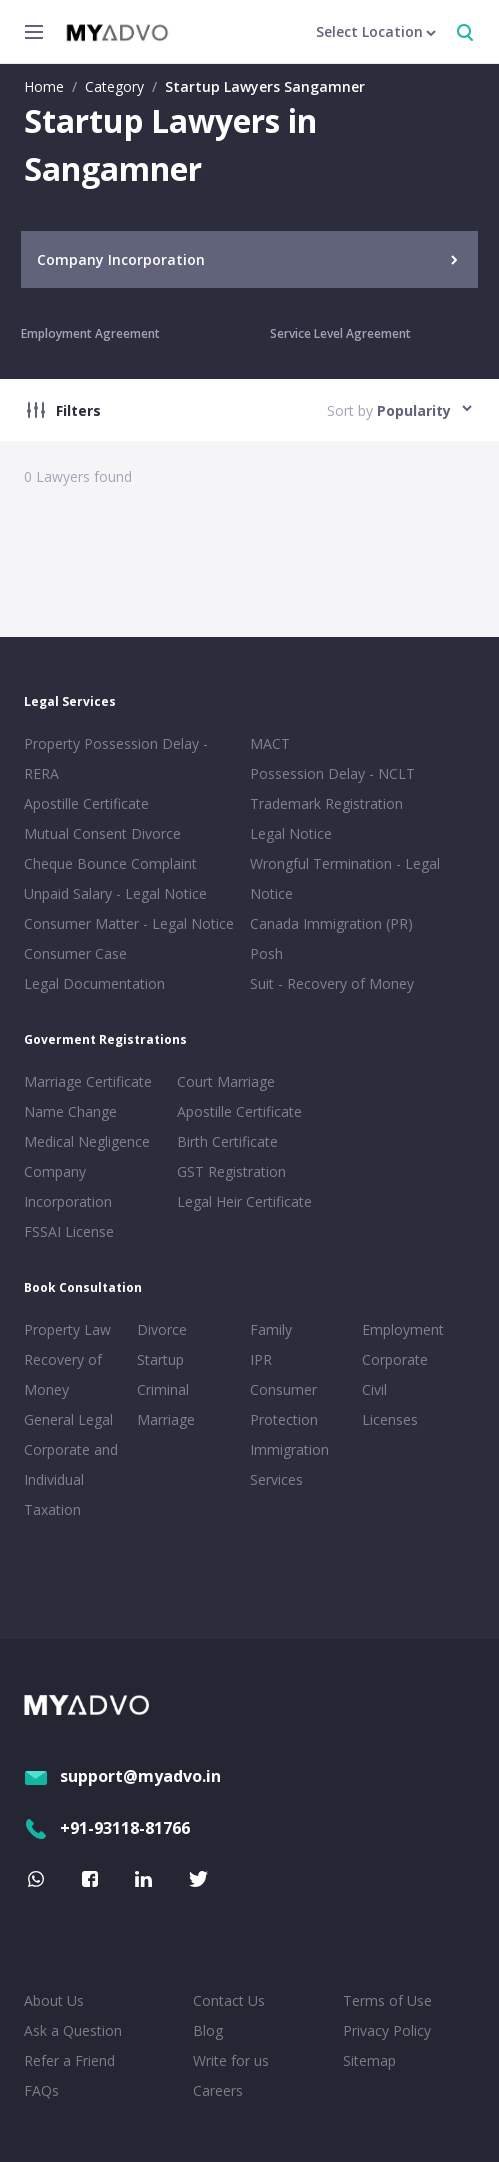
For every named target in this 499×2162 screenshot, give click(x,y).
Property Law (67, 1329)
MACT (270, 743)
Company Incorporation (68, 1186)
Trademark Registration (326, 803)
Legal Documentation (94, 983)
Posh (266, 953)
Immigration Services (289, 1464)
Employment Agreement (90, 333)
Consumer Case (75, 953)
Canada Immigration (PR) (331, 923)
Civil (374, 1389)
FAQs (41, 2090)
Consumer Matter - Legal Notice (129, 923)
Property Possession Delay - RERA (116, 758)
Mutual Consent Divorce (102, 833)
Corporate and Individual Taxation (71, 1479)
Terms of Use (387, 2000)
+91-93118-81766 (107, 1828)
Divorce (162, 1329)
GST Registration (231, 1171)
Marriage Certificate (88, 1081)
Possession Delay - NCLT (332, 773)
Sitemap (369, 2060)
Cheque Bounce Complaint (110, 863)
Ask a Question (73, 2030)
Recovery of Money (63, 1374)
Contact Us (229, 2000)
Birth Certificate (227, 1141)
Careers (218, 2090)
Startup (160, 1359)
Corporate (395, 1359)
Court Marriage (226, 1081)
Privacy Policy (387, 2030)
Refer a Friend (69, 2060)
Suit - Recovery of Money (332, 983)
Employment (403, 1329)
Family (271, 1329)
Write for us (231, 2060)
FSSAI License (69, 1231)
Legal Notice (291, 833)
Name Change (70, 1111)
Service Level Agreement (340, 333)
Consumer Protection (284, 1404)
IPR (261, 1359)
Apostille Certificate (86, 803)
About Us (54, 2000)
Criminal (163, 1389)
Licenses (390, 1419)
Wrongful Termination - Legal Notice (345, 878)
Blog (208, 2030)
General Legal (68, 1419)
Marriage (166, 1419)
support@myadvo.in (122, 1776)
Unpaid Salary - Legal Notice (115, 893)
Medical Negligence (87, 1141)
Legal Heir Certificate (244, 1201)
